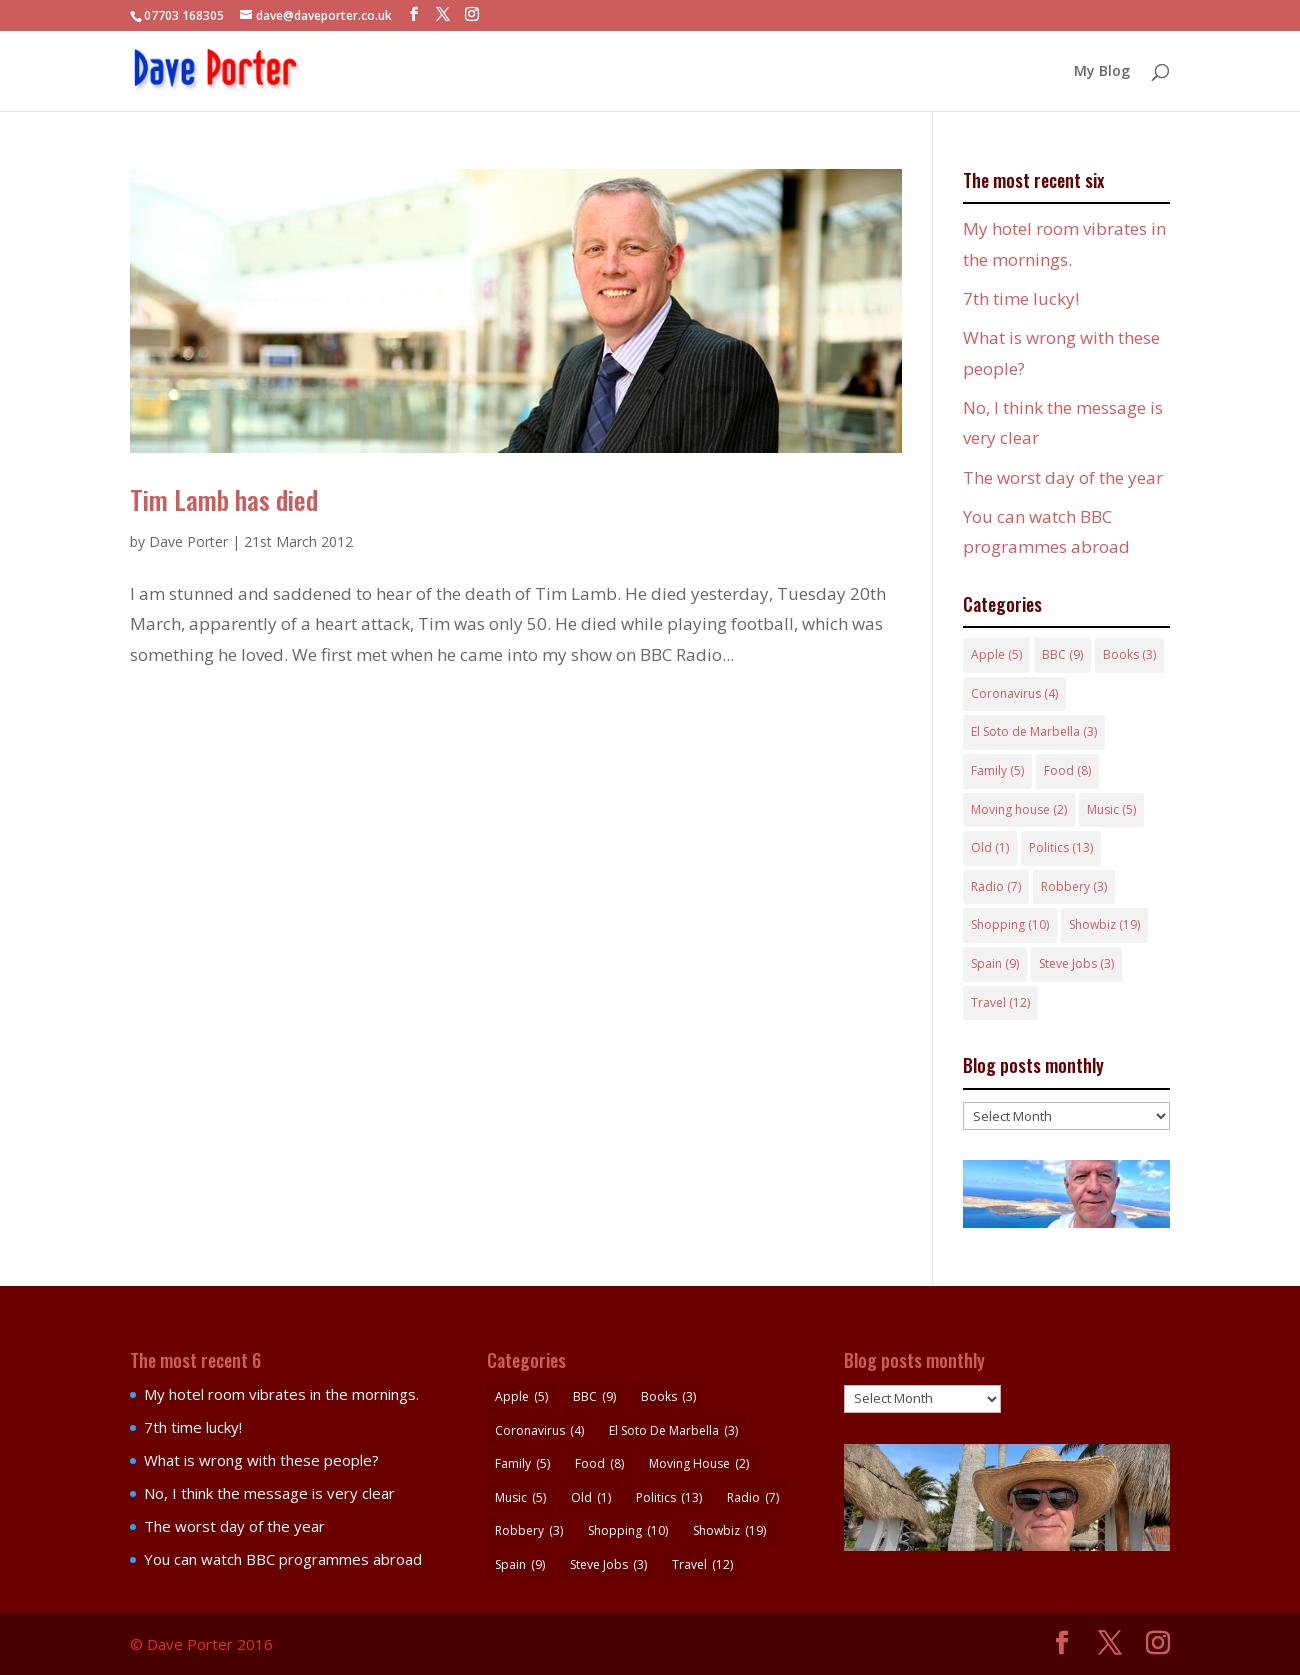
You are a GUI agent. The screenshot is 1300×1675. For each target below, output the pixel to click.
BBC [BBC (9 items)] (1062, 654)
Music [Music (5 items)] (1111, 809)
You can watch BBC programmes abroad (283, 1559)
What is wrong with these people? (261, 1460)
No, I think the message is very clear (269, 1493)
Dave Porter (188, 541)
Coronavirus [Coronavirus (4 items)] (1014, 693)
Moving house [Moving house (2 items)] (1019, 809)
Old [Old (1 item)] (990, 847)
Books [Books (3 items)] (1129, 654)
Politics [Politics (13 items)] (1061, 847)
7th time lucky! (1021, 298)
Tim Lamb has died (224, 499)
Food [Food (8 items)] (1067, 770)
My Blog (1102, 72)
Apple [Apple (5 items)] (996, 654)
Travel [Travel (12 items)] (1000, 1002)
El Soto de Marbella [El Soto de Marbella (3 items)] (1034, 731)
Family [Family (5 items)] (997, 770)
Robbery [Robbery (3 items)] (1074, 886)
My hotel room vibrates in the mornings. (281, 1394)
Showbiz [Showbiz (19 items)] (1104, 924)
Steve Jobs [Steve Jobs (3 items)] (1076, 963)
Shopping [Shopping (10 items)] (1010, 924)
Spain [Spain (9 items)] (995, 963)
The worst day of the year (1063, 477)
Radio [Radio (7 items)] (996, 886)
